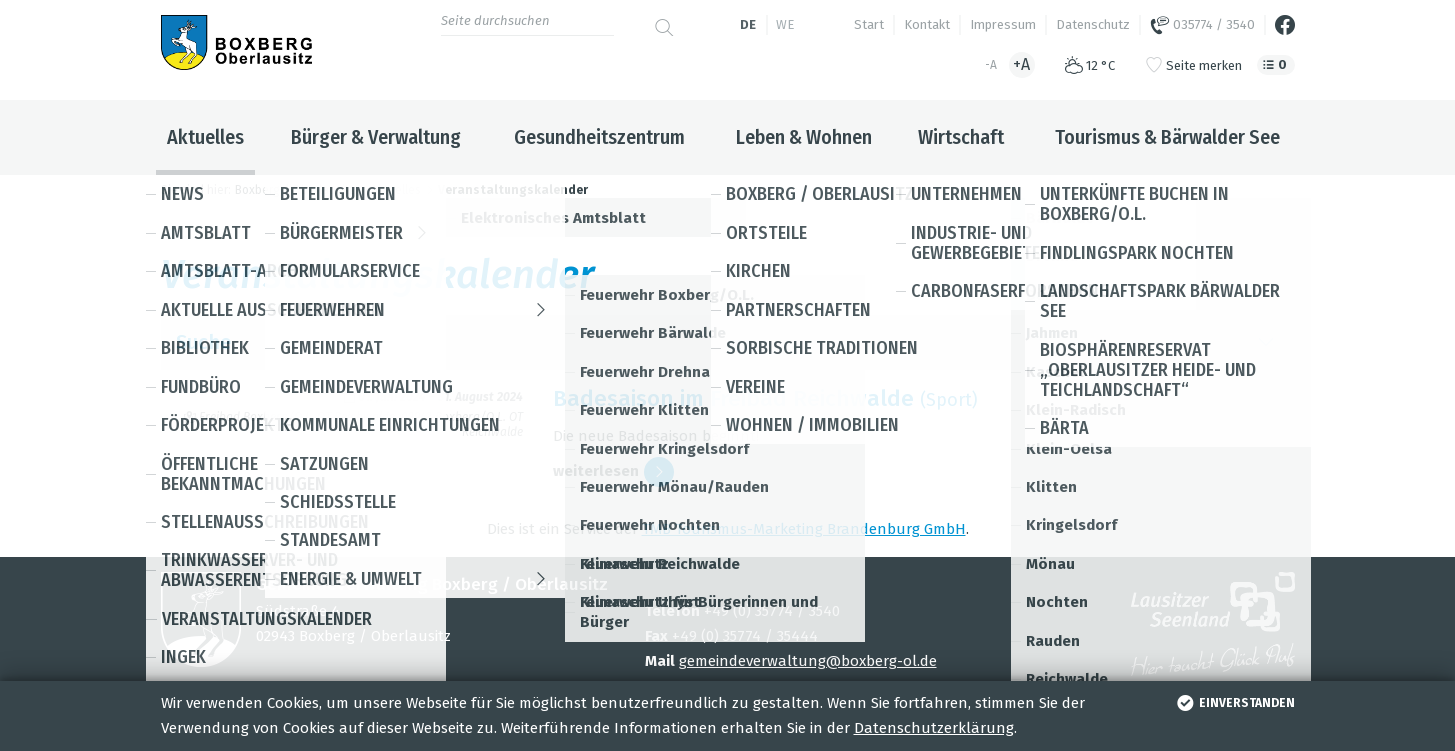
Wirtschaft (961, 137)
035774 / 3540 (1202, 25)
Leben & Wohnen (804, 137)
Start (869, 24)
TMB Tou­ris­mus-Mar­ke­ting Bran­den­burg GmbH (804, 529)
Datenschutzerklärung (934, 728)
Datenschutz (1093, 24)
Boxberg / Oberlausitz (295, 190)
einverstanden (1233, 703)
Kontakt (927, 24)
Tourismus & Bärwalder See (1167, 137)
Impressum (1003, 24)
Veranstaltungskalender (513, 190)
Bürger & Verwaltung (376, 137)
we (785, 24)
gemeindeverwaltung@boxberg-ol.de (808, 661)
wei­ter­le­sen (613, 472)
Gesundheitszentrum (599, 137)
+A (1021, 64)
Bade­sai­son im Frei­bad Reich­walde (733, 398)
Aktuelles (205, 137)
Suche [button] (728, 342)
